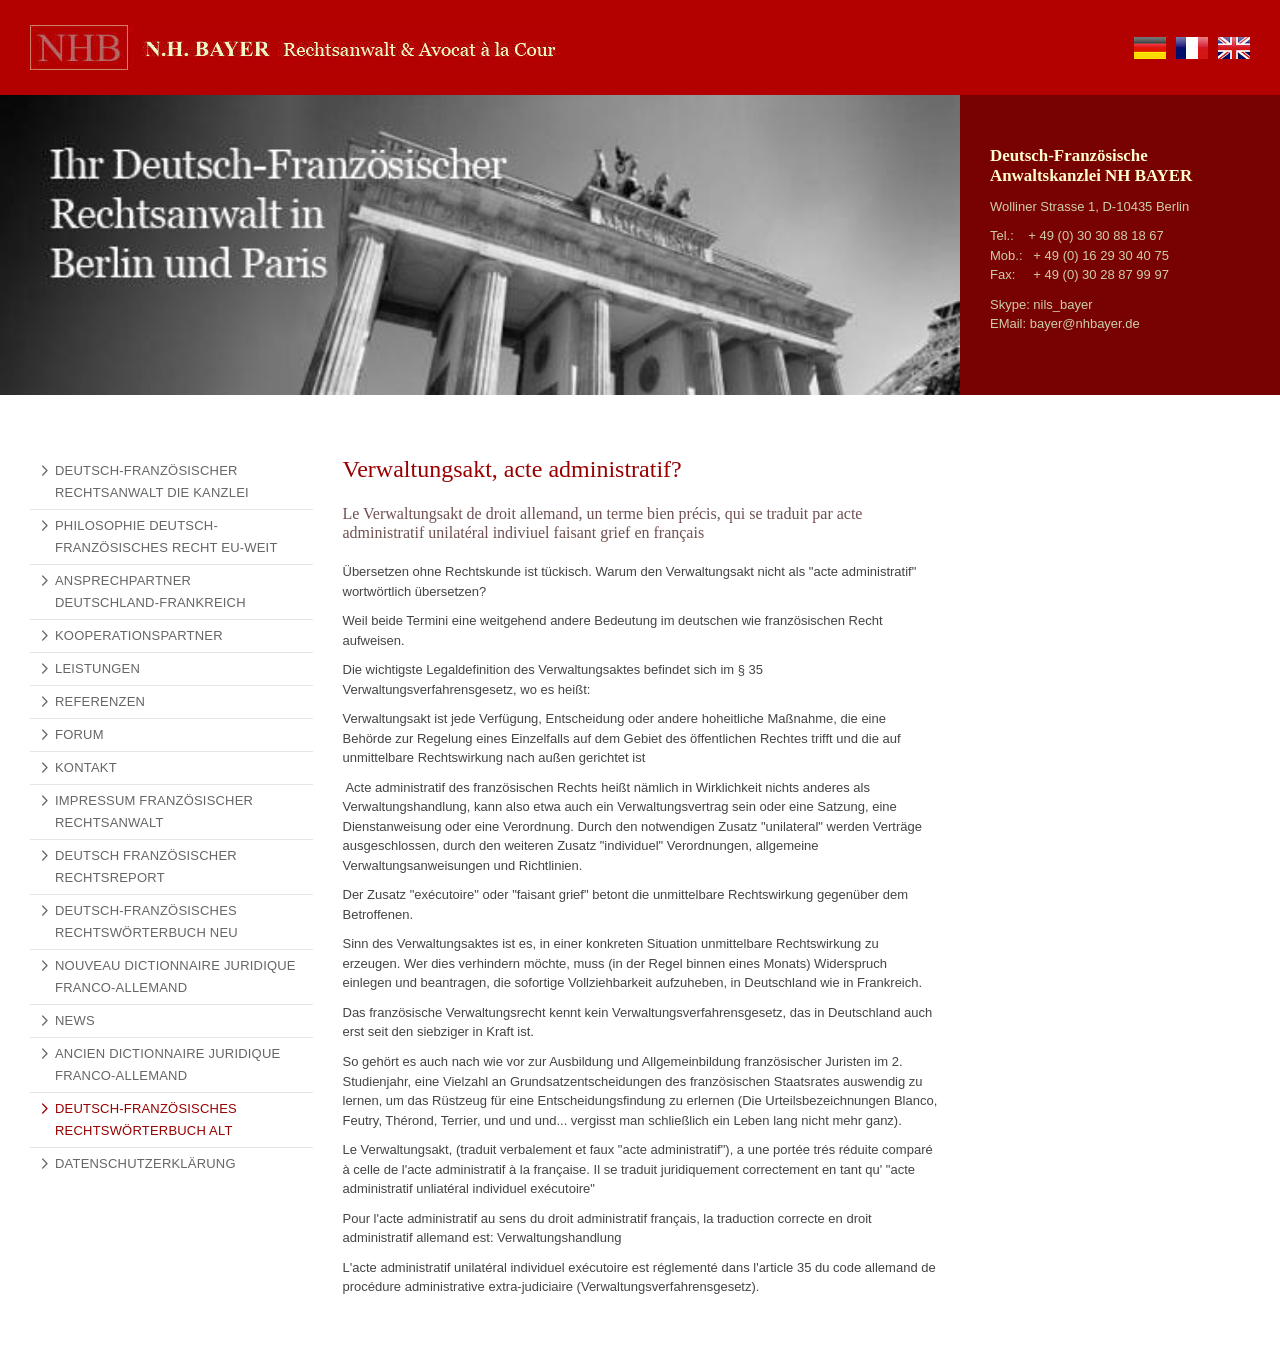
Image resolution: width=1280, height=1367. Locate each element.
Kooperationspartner (139, 635)
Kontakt (86, 767)
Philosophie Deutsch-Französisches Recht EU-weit (166, 536)
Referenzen (100, 701)
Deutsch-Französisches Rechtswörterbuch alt (146, 1119)
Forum (79, 734)
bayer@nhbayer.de (1085, 323)
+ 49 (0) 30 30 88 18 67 (1096, 235)
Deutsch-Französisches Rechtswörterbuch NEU (146, 921)
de (1150, 48)
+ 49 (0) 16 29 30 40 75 (1101, 255)
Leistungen (97, 668)
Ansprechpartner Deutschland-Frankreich (150, 591)
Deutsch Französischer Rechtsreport (146, 866)
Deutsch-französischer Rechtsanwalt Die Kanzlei (152, 481)
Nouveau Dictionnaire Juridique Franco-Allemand (175, 976)
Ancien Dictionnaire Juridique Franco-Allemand (167, 1064)
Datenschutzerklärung (145, 1163)
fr (1192, 48)
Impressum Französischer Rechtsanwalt (154, 811)
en (1234, 48)
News (75, 1020)
